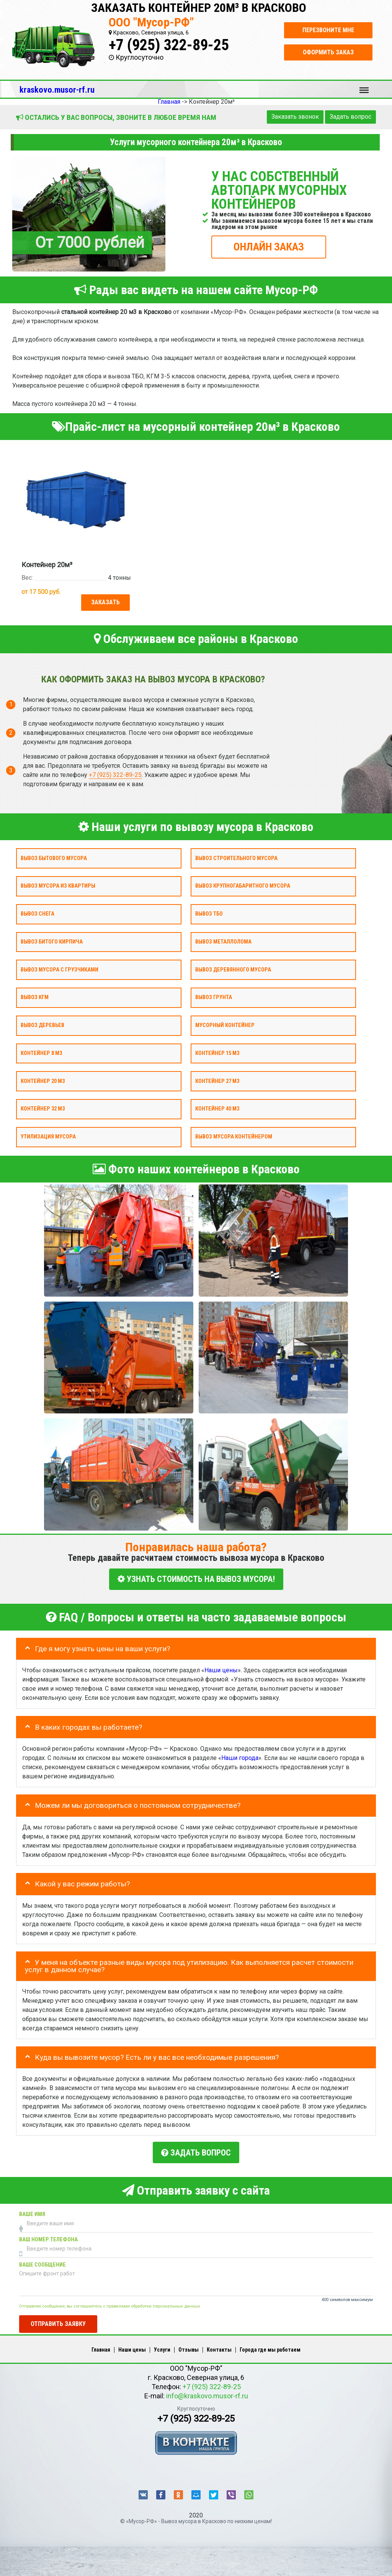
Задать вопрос (350, 116)
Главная (100, 2347)
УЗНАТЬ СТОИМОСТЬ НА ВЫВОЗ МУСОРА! (196, 1579)
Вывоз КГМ (35, 997)
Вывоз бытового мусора (54, 858)
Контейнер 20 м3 (43, 1081)
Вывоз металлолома (223, 942)
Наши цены (221, 1669)
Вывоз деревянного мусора (233, 970)
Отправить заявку (58, 2321)
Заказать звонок (295, 116)
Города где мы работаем (270, 2347)
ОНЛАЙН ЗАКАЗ (269, 246)
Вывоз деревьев (42, 1025)
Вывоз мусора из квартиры (58, 886)
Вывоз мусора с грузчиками (59, 970)
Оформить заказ (328, 52)
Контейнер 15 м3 (217, 1053)
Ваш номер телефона (48, 2237)
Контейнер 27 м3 (217, 1081)
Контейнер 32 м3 (43, 1109)
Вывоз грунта (213, 997)
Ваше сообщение (42, 2262)
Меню (364, 86)
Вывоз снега (37, 914)
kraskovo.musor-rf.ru (57, 90)
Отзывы (188, 2347)
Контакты (219, 2347)
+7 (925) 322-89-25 (169, 45)
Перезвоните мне (328, 30)
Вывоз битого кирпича (52, 942)
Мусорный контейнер (225, 1025)
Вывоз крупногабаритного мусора (242, 886)
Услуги (162, 2347)
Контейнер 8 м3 (41, 1053)
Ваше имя (32, 2211)
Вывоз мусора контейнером (233, 1137)
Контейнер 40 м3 (217, 1109)
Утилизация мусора (48, 1137)
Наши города (239, 1756)
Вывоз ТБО (209, 914)
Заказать (104, 601)
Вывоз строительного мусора (236, 858)
